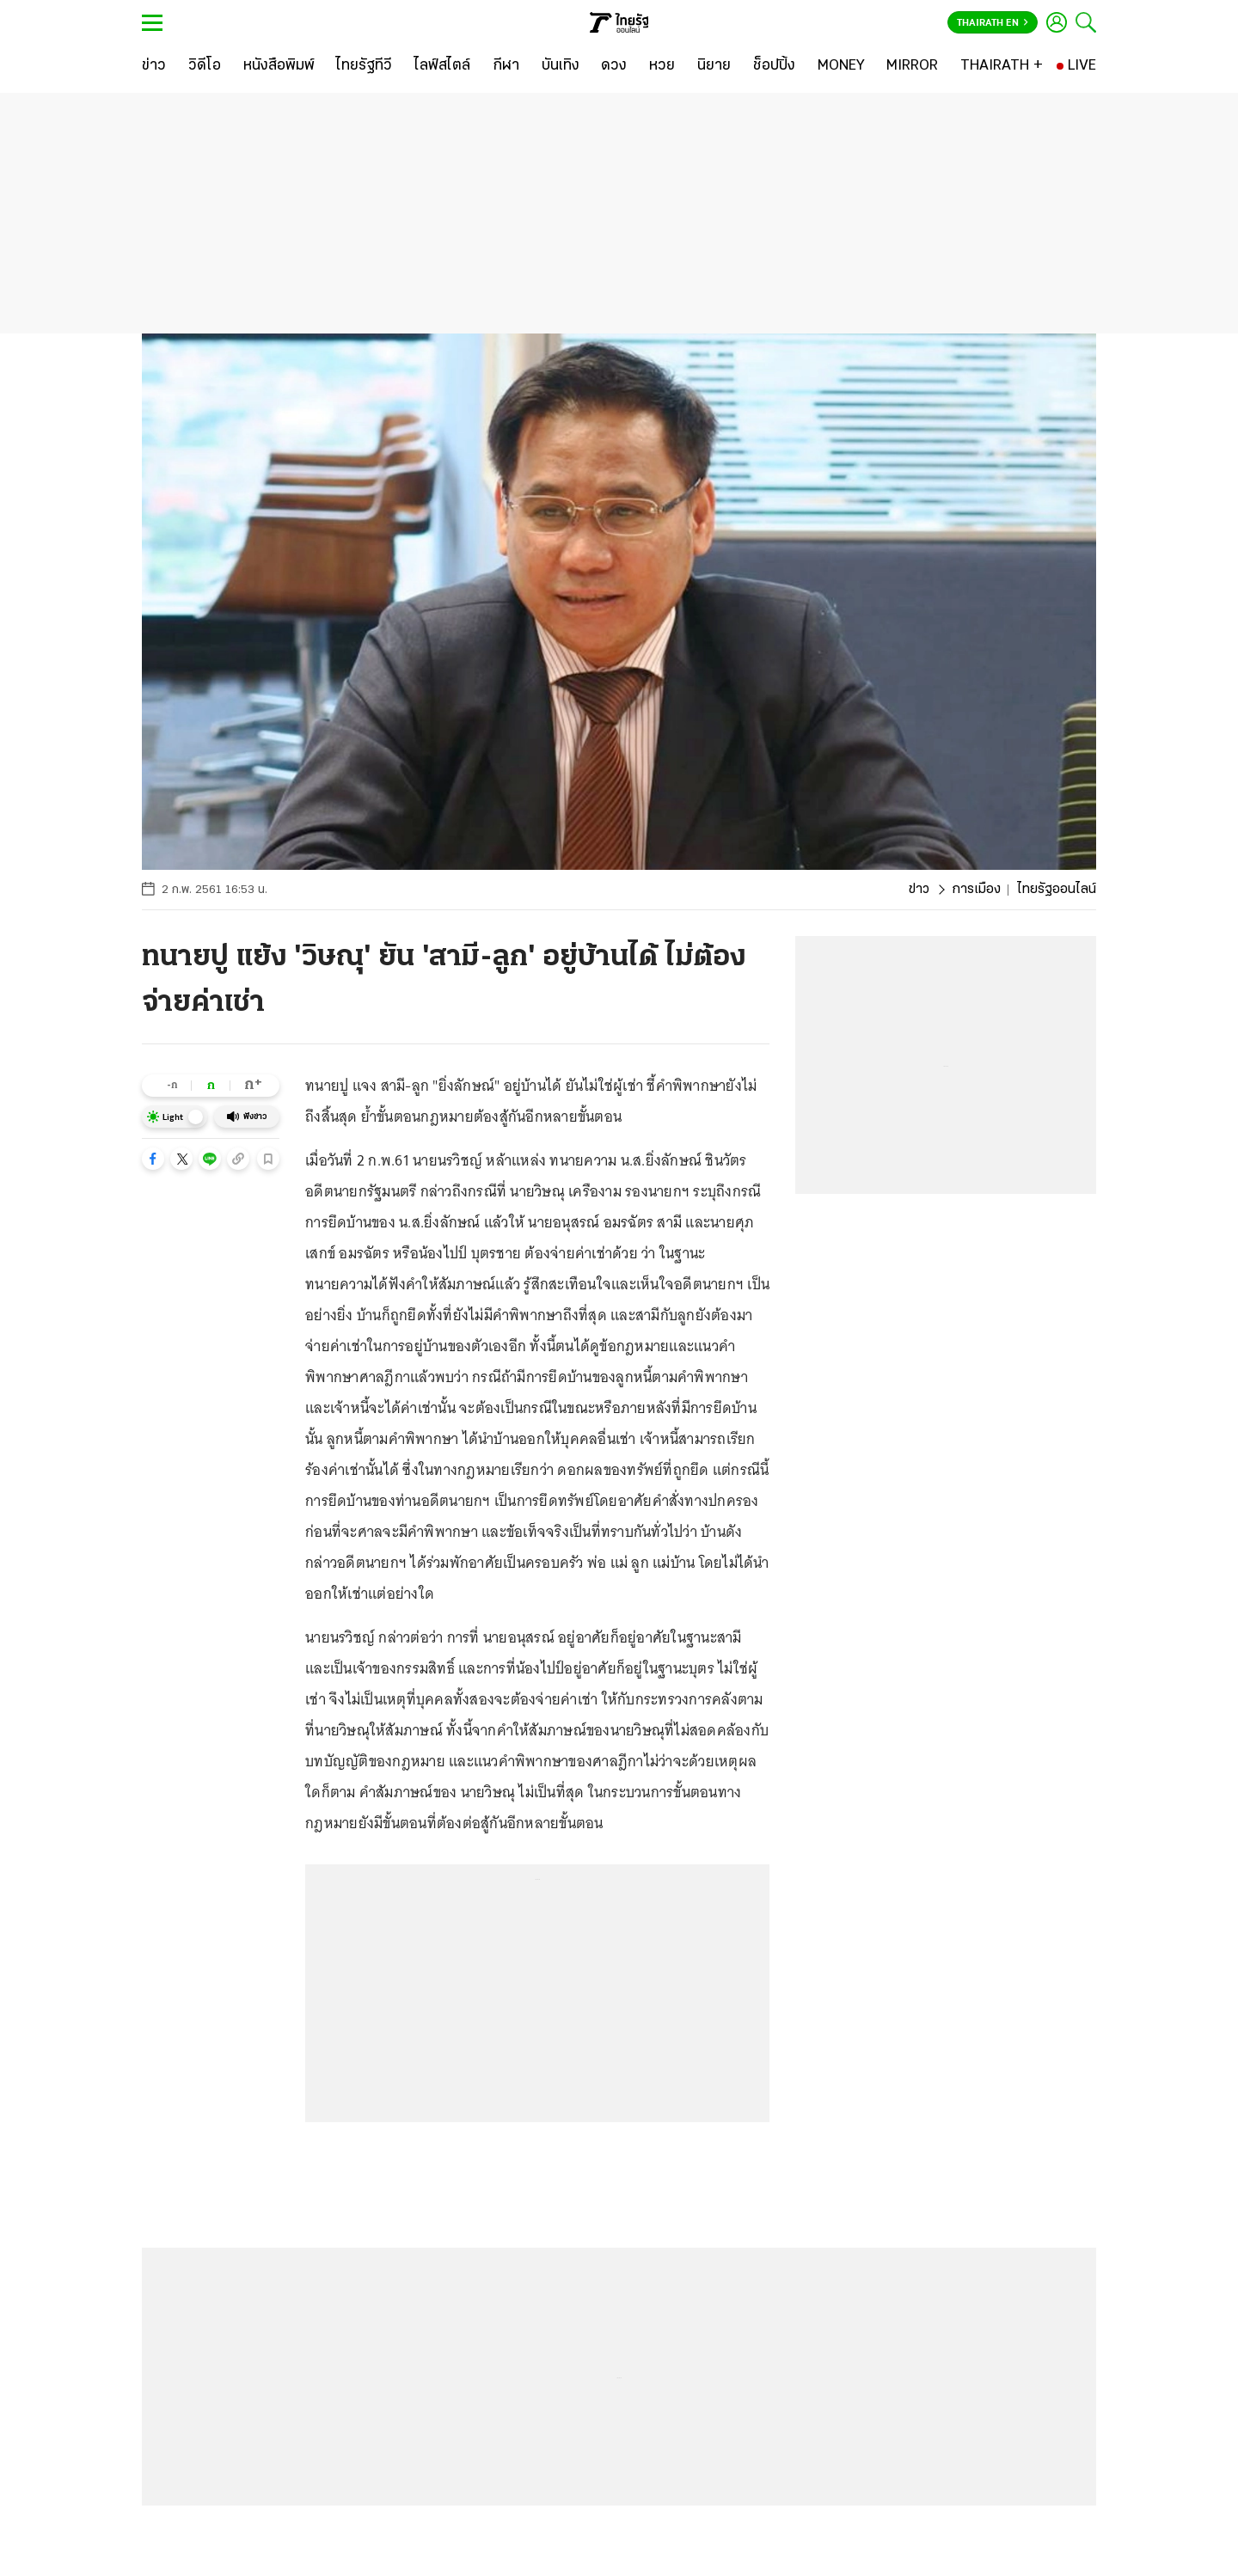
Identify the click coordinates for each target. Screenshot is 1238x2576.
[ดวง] (614, 66)
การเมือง (976, 889)
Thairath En (992, 23)
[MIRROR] (912, 66)
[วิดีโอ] (204, 66)
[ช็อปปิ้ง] (774, 66)
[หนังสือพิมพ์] (279, 66)
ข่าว (919, 889)
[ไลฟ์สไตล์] (442, 66)
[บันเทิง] (560, 66)
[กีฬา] (506, 66)
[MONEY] (841, 66)
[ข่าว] (154, 66)
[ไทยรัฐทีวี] (364, 66)
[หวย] (662, 66)
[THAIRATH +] (1001, 66)
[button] (153, 1158)
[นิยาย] (714, 66)
